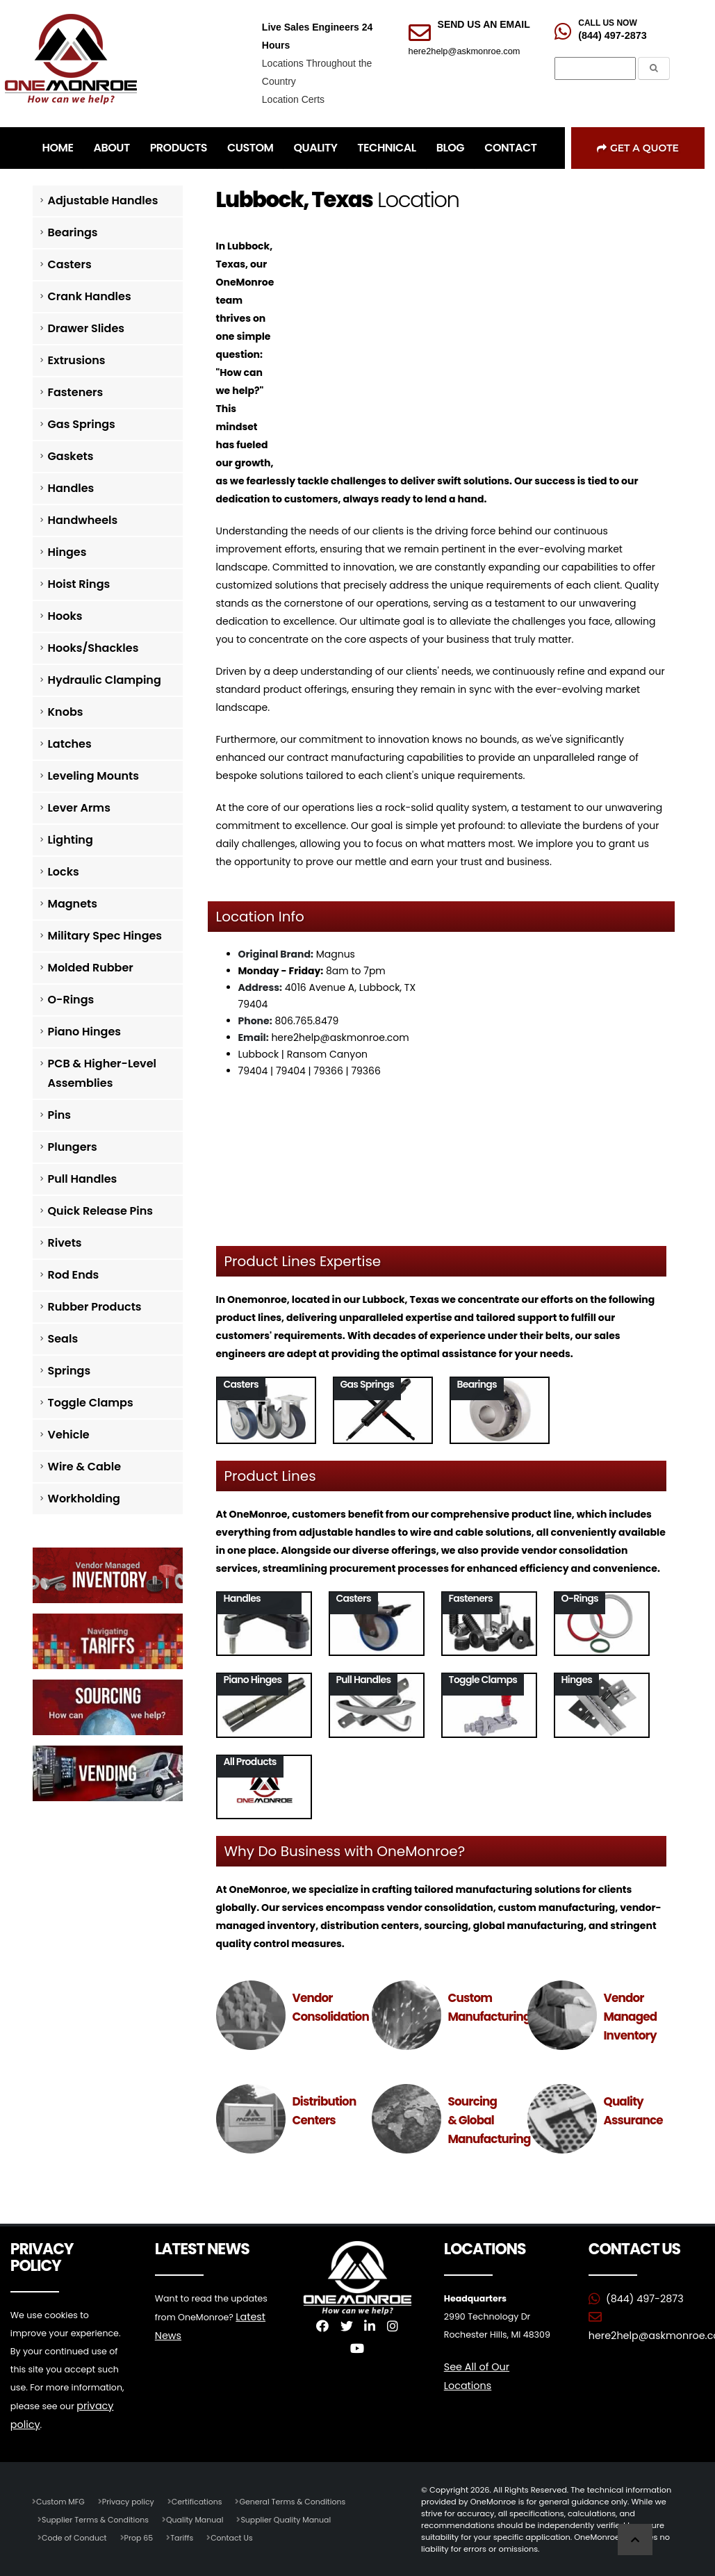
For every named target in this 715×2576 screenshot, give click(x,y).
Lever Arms (79, 808)
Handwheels (83, 520)
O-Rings (71, 1000)
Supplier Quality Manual (293, 2518)
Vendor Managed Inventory (630, 2017)
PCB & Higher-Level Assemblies (102, 1073)
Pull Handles (82, 1179)
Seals (63, 1339)
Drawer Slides (86, 328)
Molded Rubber (90, 968)
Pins (59, 1115)
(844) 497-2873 (612, 35)
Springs (69, 1371)
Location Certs (293, 99)
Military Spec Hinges (105, 936)
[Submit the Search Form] (654, 68)
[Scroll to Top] (635, 2539)
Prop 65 (141, 2536)
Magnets (72, 904)
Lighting (70, 840)
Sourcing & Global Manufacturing (489, 2120)
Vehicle (69, 1435)
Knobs (65, 712)
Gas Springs (81, 424)
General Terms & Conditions (299, 2500)
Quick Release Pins (101, 1211)
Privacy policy (131, 2500)
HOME (58, 148)
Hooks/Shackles (93, 648)
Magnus (335, 954)
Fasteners (76, 392)
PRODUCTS (178, 148)
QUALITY (315, 148)
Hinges (67, 552)
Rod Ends (73, 1275)
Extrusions (77, 360)
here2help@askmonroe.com (464, 51)
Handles (71, 488)
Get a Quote (638, 148)
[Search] (595, 69)
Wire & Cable (85, 1467)
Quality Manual (199, 2518)
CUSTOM (250, 148)
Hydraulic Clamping (104, 680)
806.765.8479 (306, 1021)
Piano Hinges (85, 1032)
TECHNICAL (386, 148)
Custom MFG (61, 2500)
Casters (70, 264)
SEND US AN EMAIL (484, 24)
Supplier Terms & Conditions (97, 2518)
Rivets (65, 1243)
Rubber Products (95, 1307)
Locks (63, 872)
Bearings (73, 232)
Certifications (201, 2500)
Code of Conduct (75, 2536)
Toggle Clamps (90, 1403)
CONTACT (510, 148)
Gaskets (71, 456)
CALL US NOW (607, 23)
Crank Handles (89, 296)
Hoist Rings (79, 584)
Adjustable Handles (103, 200)
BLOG (450, 148)
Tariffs (185, 2536)
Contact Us (236, 2536)
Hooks (65, 616)
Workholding (84, 1499)
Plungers (72, 1147)
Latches (70, 744)
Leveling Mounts (93, 776)
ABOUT (111, 148)
